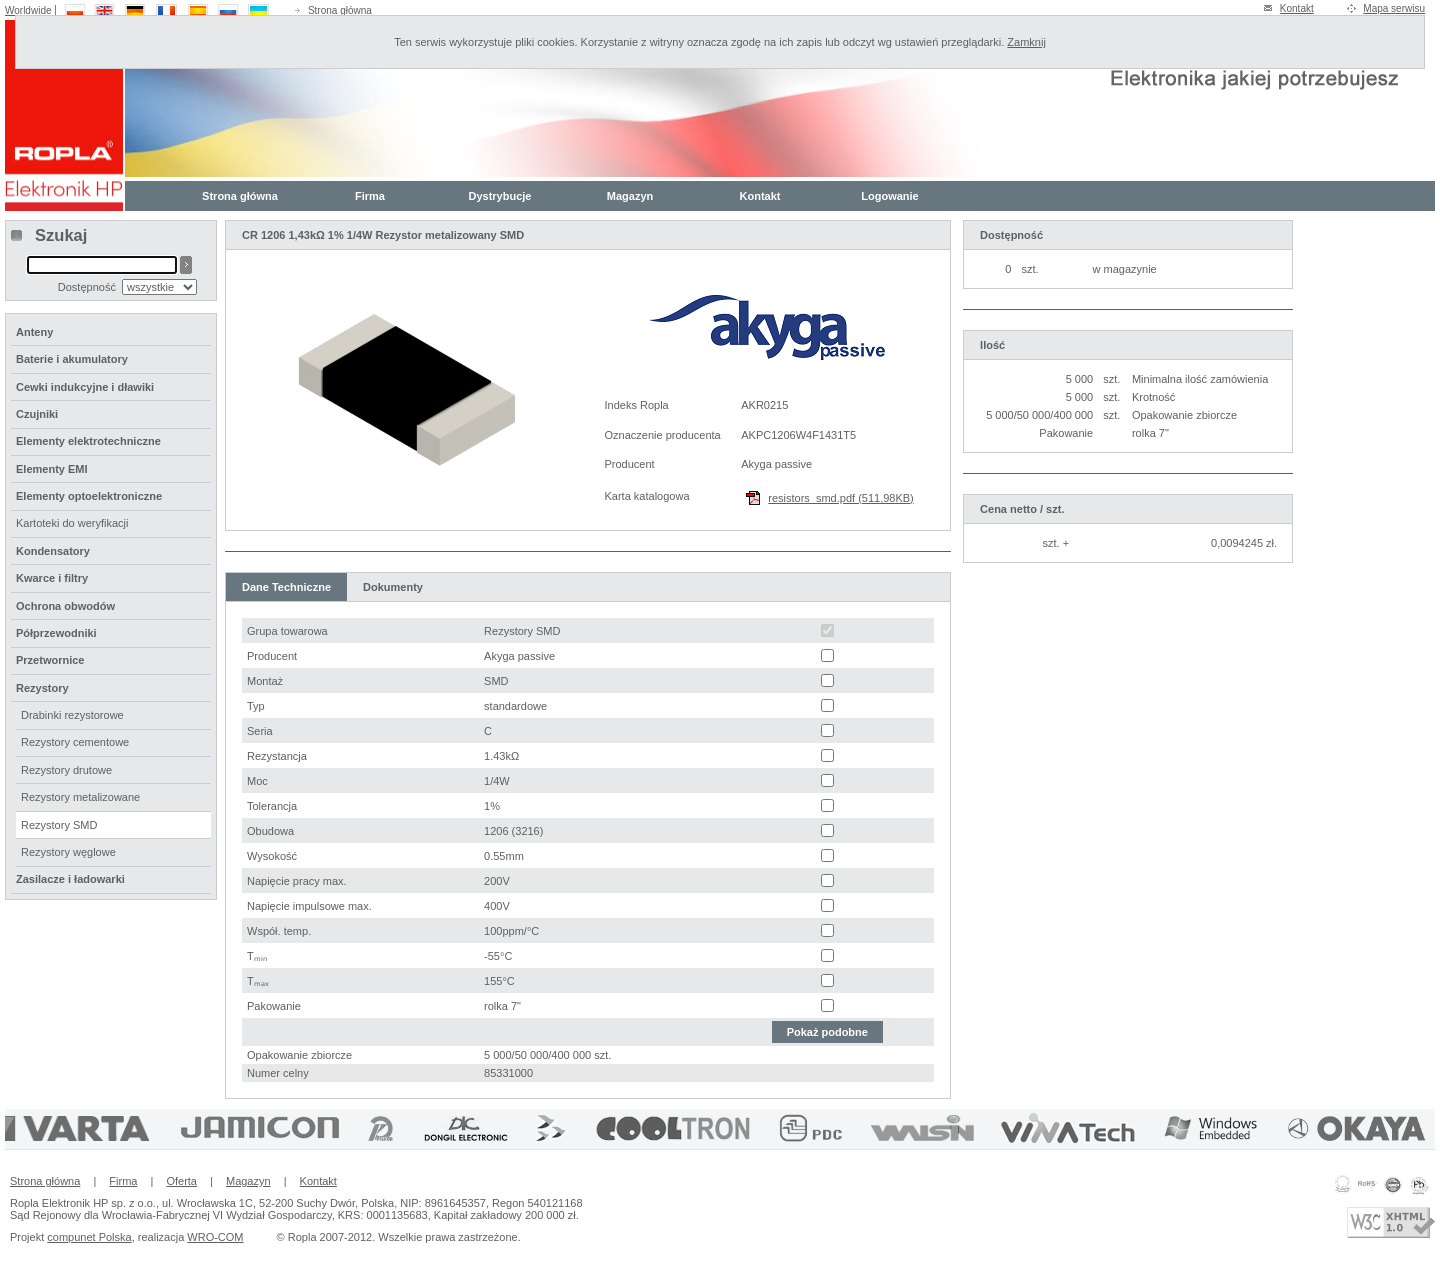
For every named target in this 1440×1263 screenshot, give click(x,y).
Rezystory (42, 688)
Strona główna (340, 10)
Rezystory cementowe (75, 742)
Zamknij (1026, 42)
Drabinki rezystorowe (72, 715)
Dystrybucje (500, 196)
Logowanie (889, 196)
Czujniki (37, 414)
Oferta (181, 1181)
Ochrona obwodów (65, 606)
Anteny (34, 332)
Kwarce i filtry (52, 578)
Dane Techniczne (286, 587)
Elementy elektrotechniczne (88, 441)
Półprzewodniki (56, 633)
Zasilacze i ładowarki (70, 879)
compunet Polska (89, 1237)
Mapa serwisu (1394, 8)
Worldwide (28, 10)
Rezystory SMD (59, 825)
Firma (370, 196)
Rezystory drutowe (66, 770)
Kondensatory (53, 551)
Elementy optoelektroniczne (89, 496)
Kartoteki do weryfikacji (72, 523)
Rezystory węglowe (68, 852)
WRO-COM (215, 1237)
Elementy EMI (52, 469)
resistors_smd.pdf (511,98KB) (841, 498)
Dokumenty (393, 587)
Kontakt (1297, 8)
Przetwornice (50, 660)
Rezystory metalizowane (80, 797)
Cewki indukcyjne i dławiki (85, 387)
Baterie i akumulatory (72, 359)
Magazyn (630, 196)
